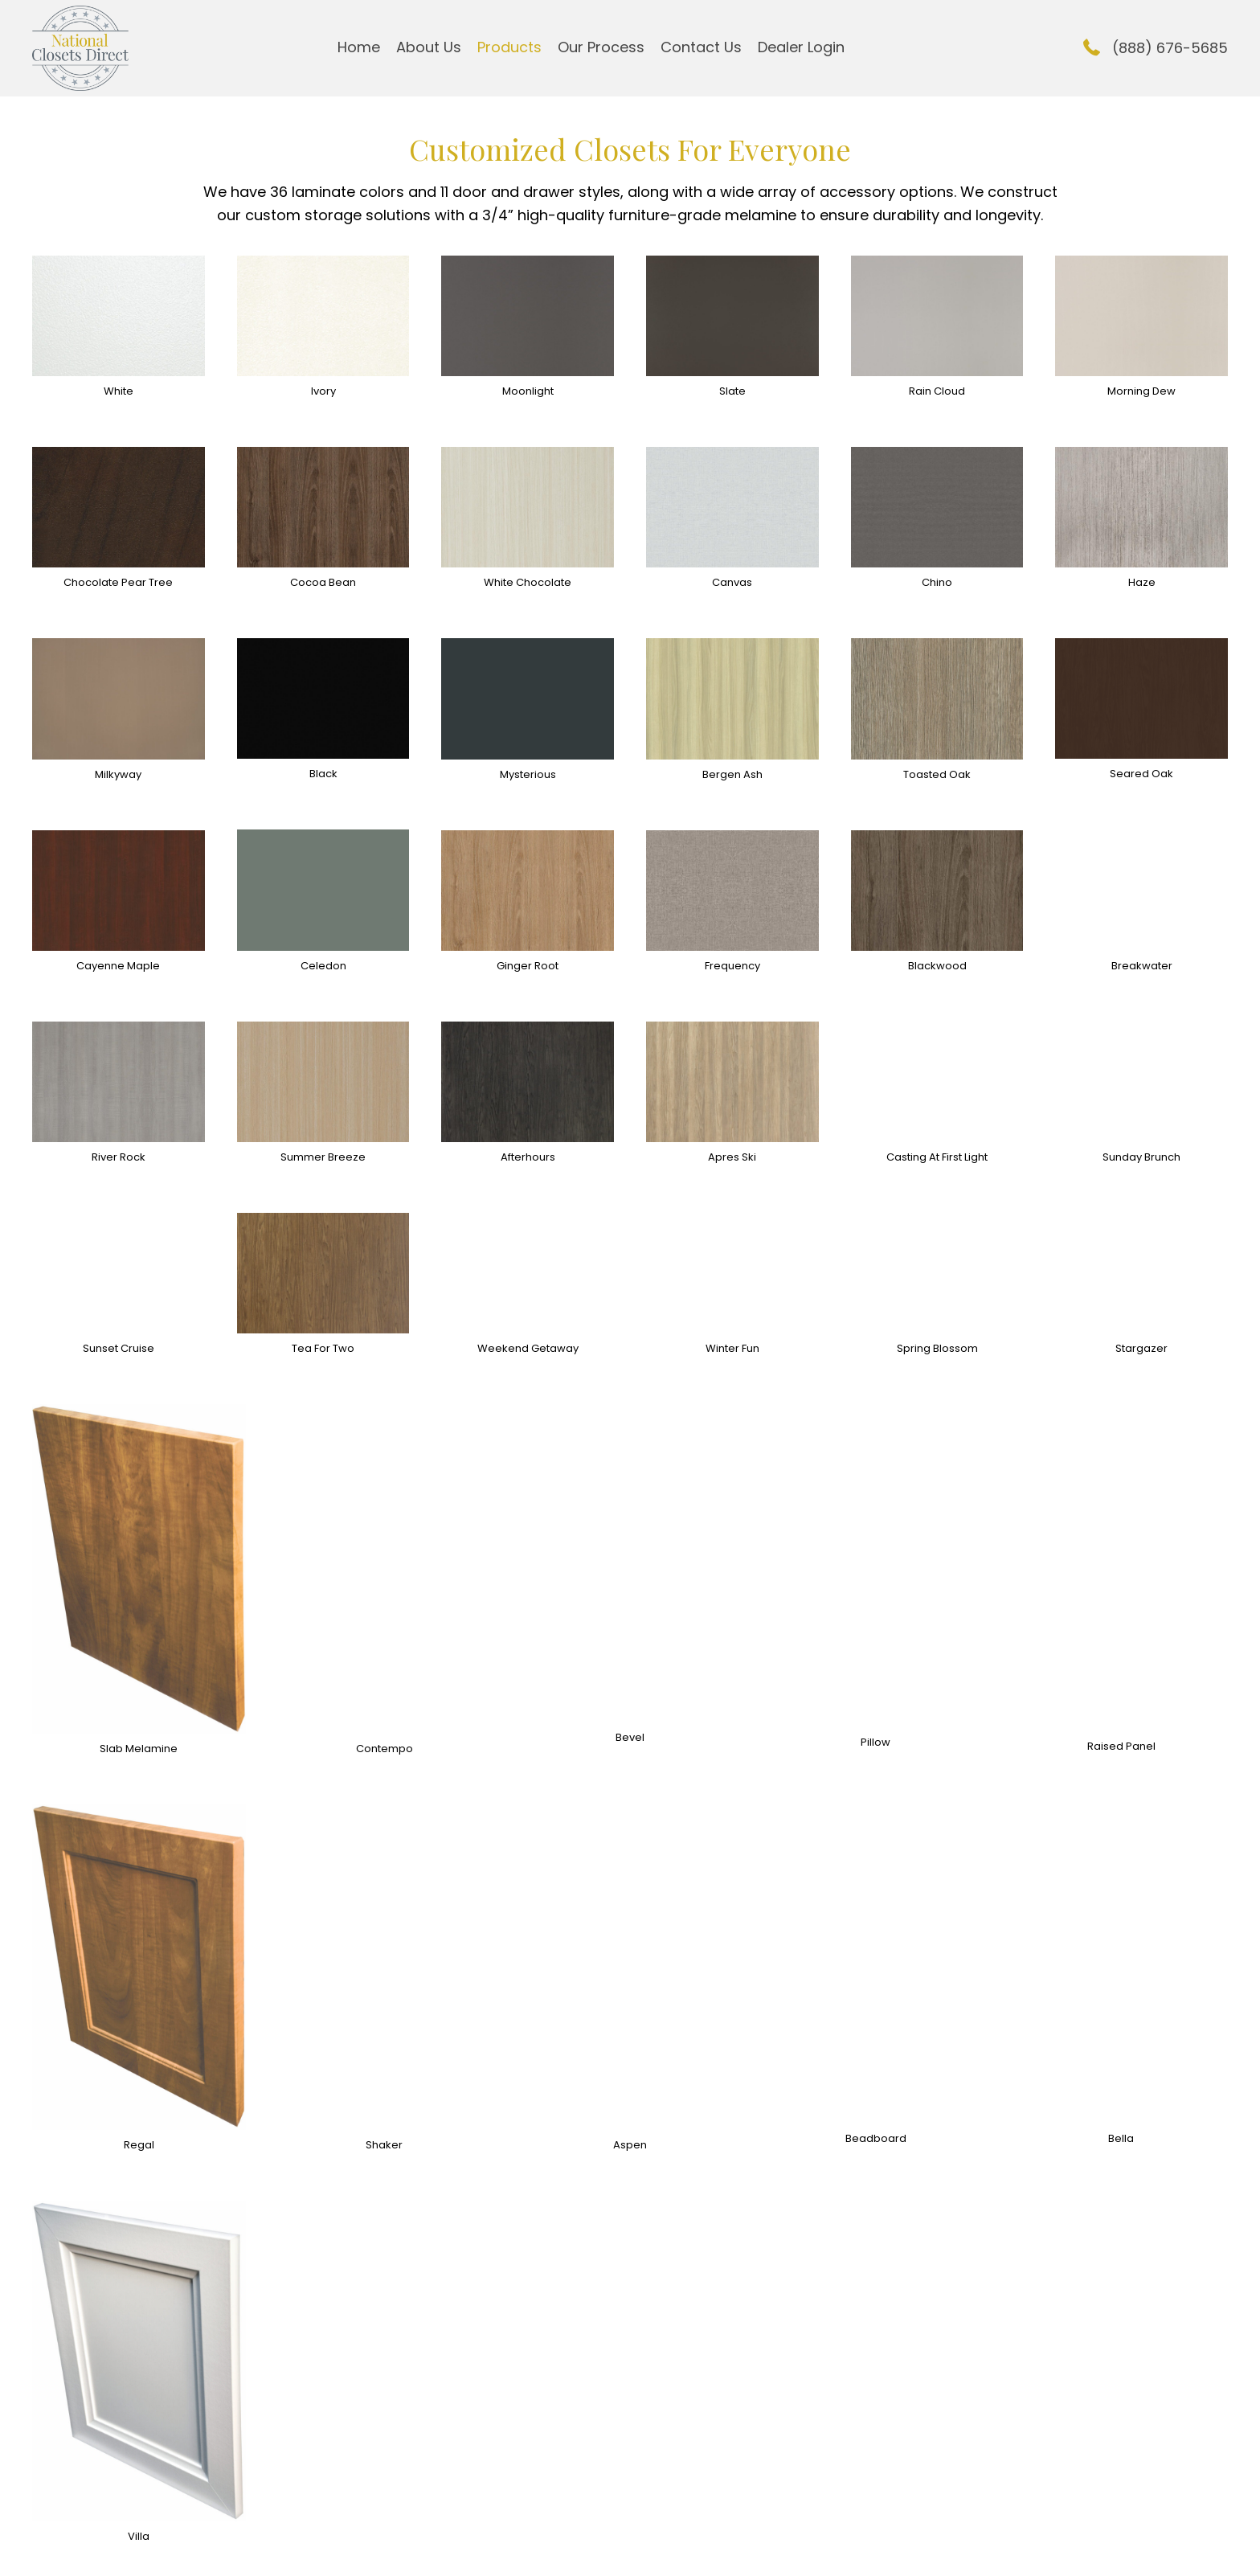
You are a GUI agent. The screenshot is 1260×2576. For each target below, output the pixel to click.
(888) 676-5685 (1170, 48)
